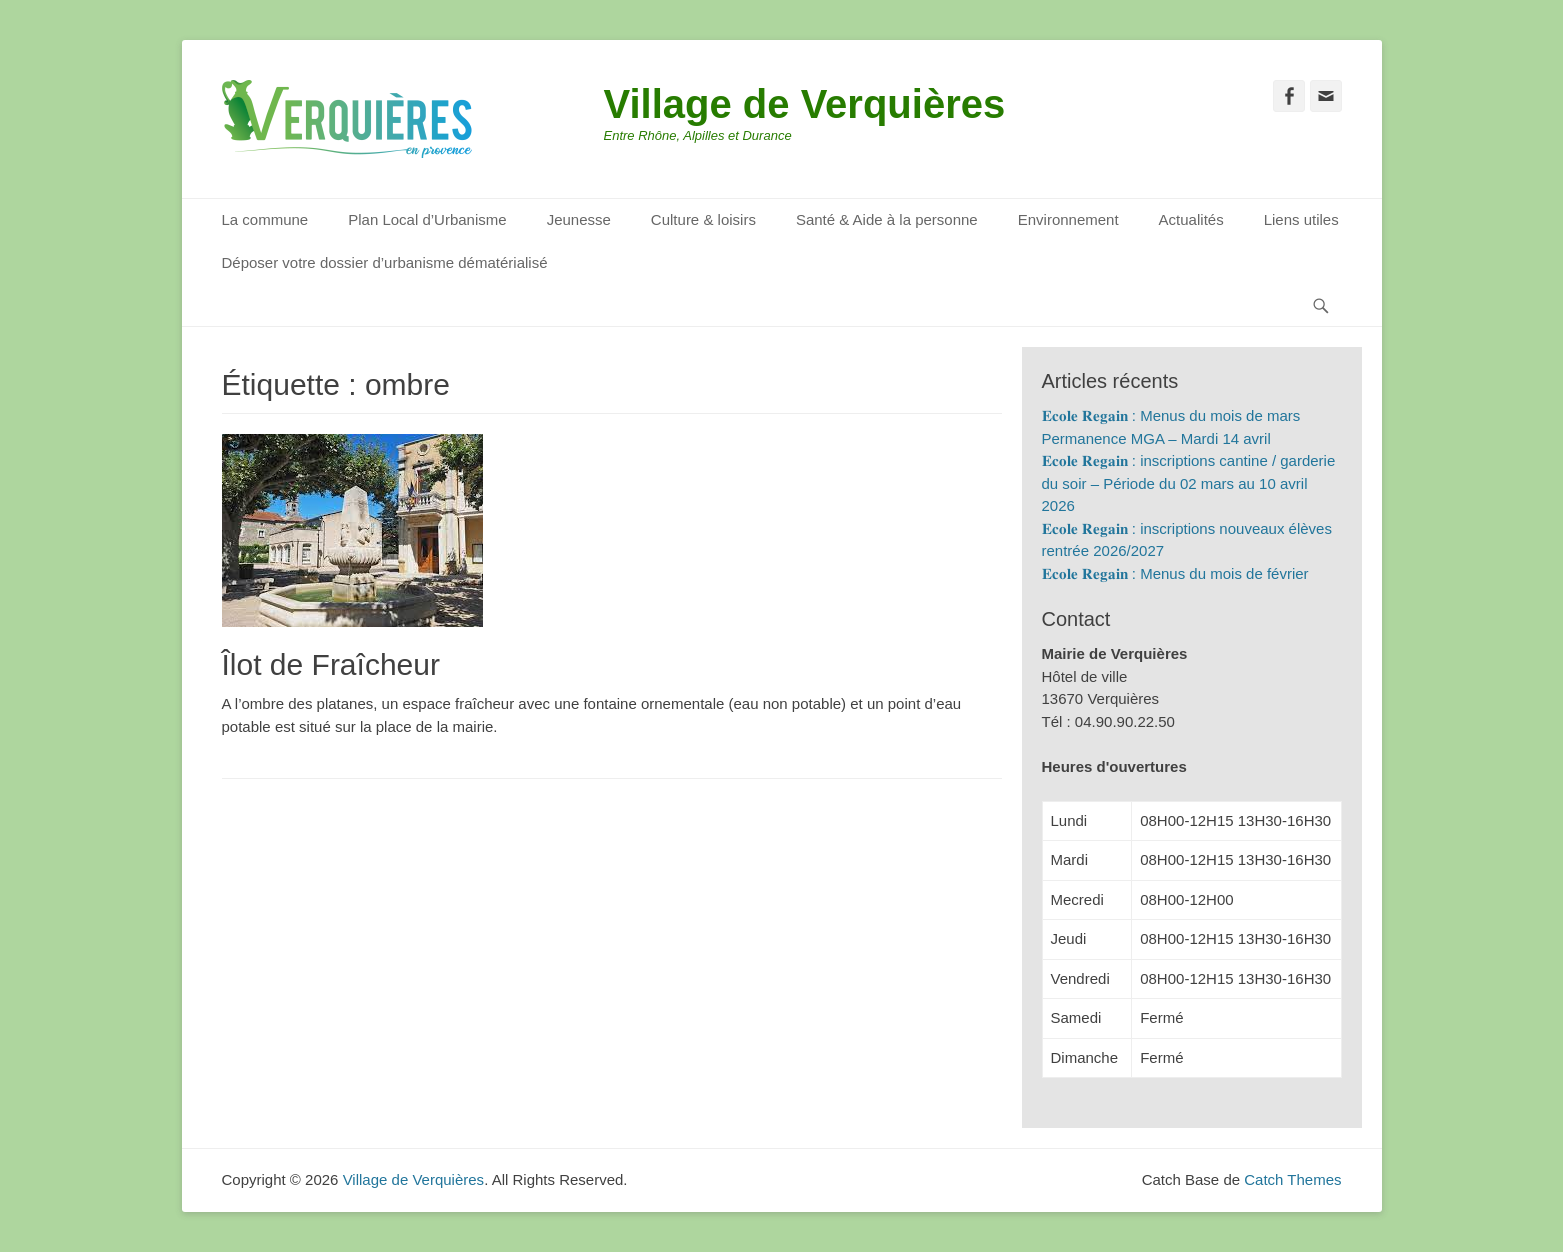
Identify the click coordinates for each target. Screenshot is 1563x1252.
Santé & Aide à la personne (887, 219)
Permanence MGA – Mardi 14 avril (1156, 438)
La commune (265, 219)
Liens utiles (1301, 219)
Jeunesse (579, 219)
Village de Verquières (805, 104)
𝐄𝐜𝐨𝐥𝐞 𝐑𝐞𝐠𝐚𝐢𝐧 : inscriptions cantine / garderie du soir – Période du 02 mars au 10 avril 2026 (1189, 483)
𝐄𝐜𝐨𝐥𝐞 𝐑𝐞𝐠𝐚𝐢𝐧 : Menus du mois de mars (1171, 415)
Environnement (1068, 219)
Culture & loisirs (703, 219)
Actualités (1191, 219)
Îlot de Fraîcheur (331, 664)
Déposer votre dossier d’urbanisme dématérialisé (385, 262)
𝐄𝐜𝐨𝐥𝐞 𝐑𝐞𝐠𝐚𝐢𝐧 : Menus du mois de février (1175, 573)
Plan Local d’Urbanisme (427, 219)
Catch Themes (1292, 1179)
